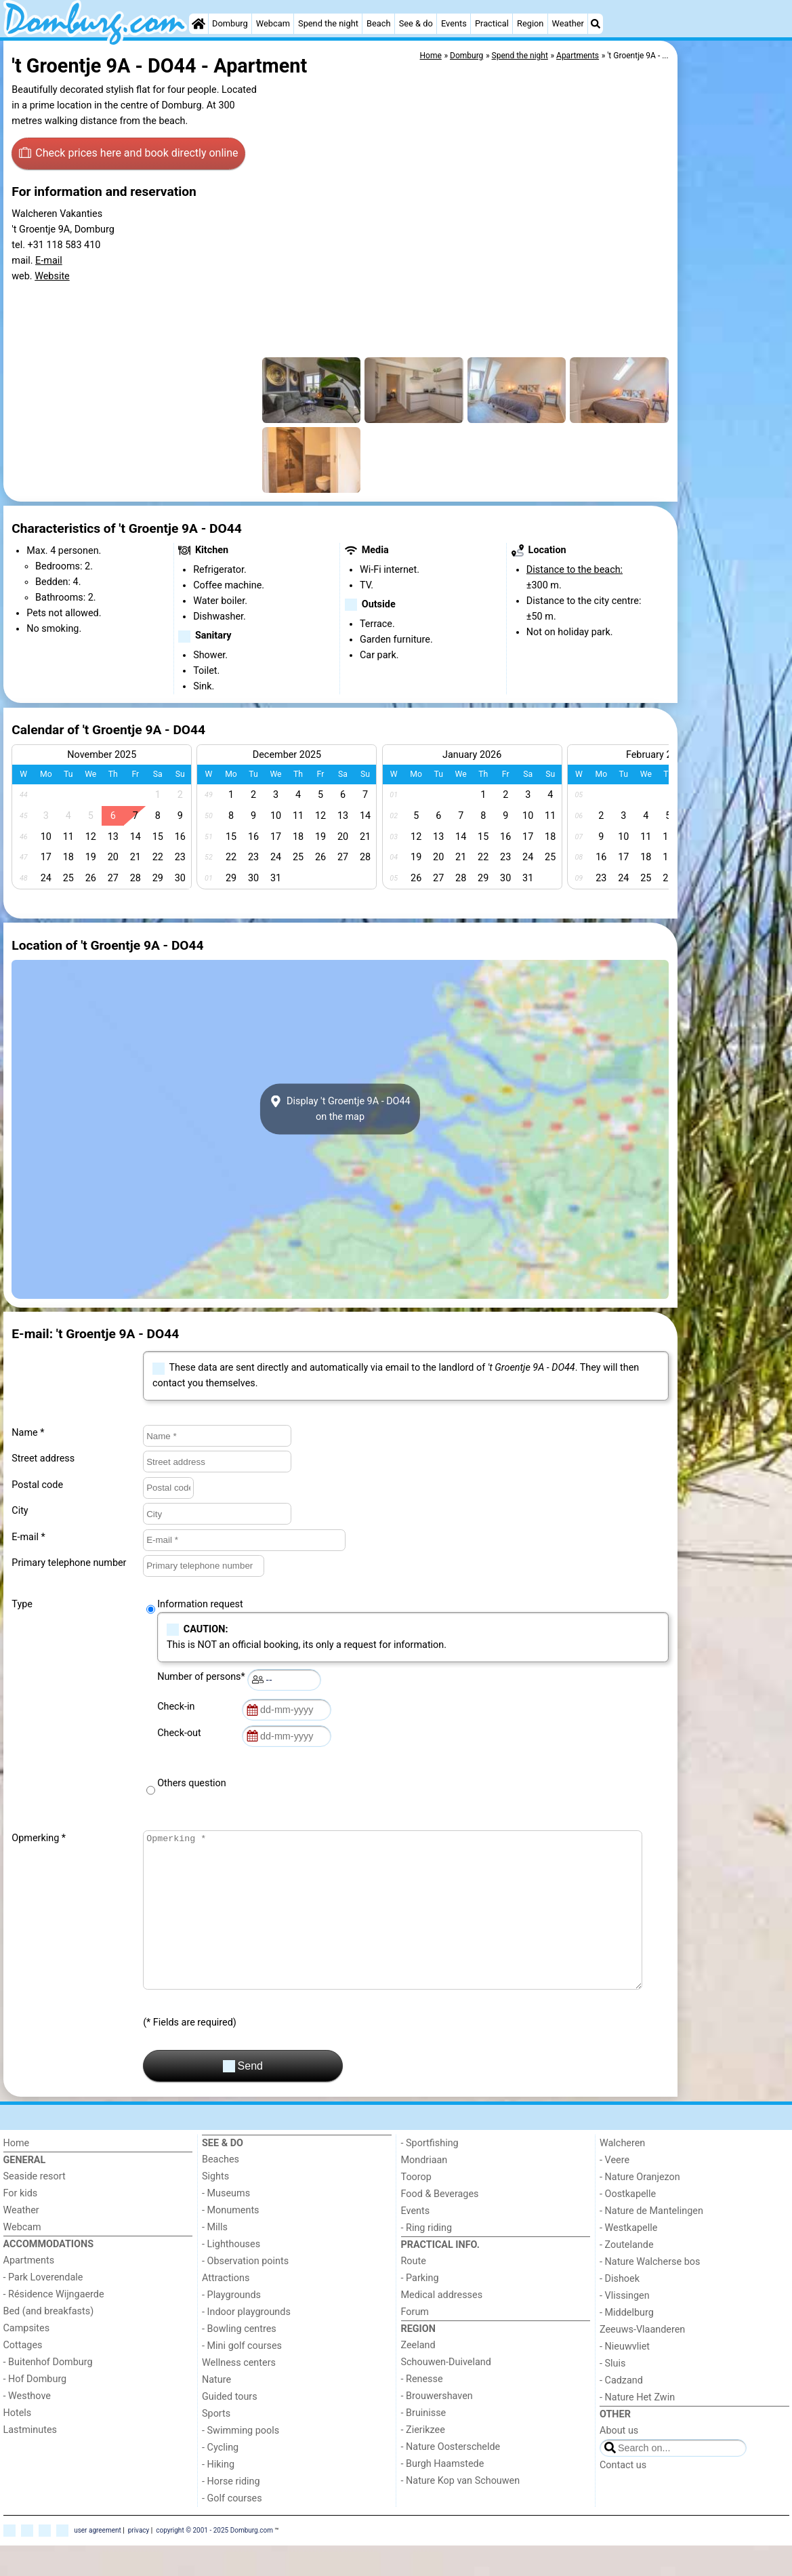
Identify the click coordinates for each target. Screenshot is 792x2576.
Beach (378, 23)
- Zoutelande (627, 2275)
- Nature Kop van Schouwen (460, 2511)
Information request (200, 1604)
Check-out (181, 1733)
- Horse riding (231, 2512)
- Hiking (218, 2495)
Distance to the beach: (574, 570)
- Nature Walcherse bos (650, 2292)
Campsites (26, 2358)
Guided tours (229, 2427)
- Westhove (27, 2426)
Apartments (29, 2291)
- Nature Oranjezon (640, 2207)
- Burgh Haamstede (442, 2494)
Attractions (225, 2308)
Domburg (230, 23)
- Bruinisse (423, 2443)
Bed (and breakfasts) (48, 2342)
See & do (416, 23)
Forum (415, 2342)
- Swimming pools (240, 2461)
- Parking (420, 2308)
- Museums (226, 2224)
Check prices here (128, 153)
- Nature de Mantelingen (651, 2241)
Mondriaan (424, 2190)
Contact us (623, 2495)
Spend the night (328, 23)
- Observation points (245, 2291)
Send (243, 2097)
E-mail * (28, 1537)
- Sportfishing (430, 2173)
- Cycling (220, 2478)
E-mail (48, 260)
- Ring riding (427, 2258)
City (20, 1510)
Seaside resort (34, 2207)
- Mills (215, 2257)
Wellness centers (239, 2393)
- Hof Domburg (35, 2409)
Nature (216, 2410)
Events (454, 23)
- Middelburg (627, 2343)
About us (619, 2461)
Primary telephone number (69, 1563)
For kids (20, 2224)
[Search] (595, 24)
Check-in (178, 1706)
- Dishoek (620, 2309)
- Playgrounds (231, 2325)
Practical (492, 23)
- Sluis (612, 2394)
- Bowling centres (239, 2359)
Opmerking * (39, 1838)
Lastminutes (30, 2460)
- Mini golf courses (242, 2376)
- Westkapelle (628, 2258)
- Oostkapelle (628, 2224)
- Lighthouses (231, 2274)
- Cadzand (621, 2411)
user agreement (97, 2560)
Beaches (220, 2190)
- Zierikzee (423, 2460)
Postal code (37, 1485)
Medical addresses (442, 2325)
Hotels (17, 2443)
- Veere (614, 2190)
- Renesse (422, 2409)
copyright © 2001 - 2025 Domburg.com (214, 2560)
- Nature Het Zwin (637, 2428)
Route (413, 2291)
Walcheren (622, 2173)
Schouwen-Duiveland (446, 2392)
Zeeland (418, 2375)
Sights (215, 2207)
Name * (28, 1432)
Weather (568, 23)
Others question (191, 1783)
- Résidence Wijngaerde (53, 2325)
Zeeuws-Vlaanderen (642, 2360)
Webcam (273, 23)
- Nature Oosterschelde (451, 2477)
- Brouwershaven (437, 2426)
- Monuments (230, 2241)
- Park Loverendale (43, 2308)
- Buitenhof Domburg (48, 2392)
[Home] (198, 24)
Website (52, 276)
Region (530, 23)
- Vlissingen (625, 2326)
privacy (139, 2560)
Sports (216, 2444)
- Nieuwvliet (625, 2377)
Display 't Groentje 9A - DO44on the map (340, 1109)
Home (16, 2173)
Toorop (416, 2207)
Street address (43, 1458)
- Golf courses (232, 2529)
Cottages (23, 2375)
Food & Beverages (440, 2224)
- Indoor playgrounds (246, 2342)
